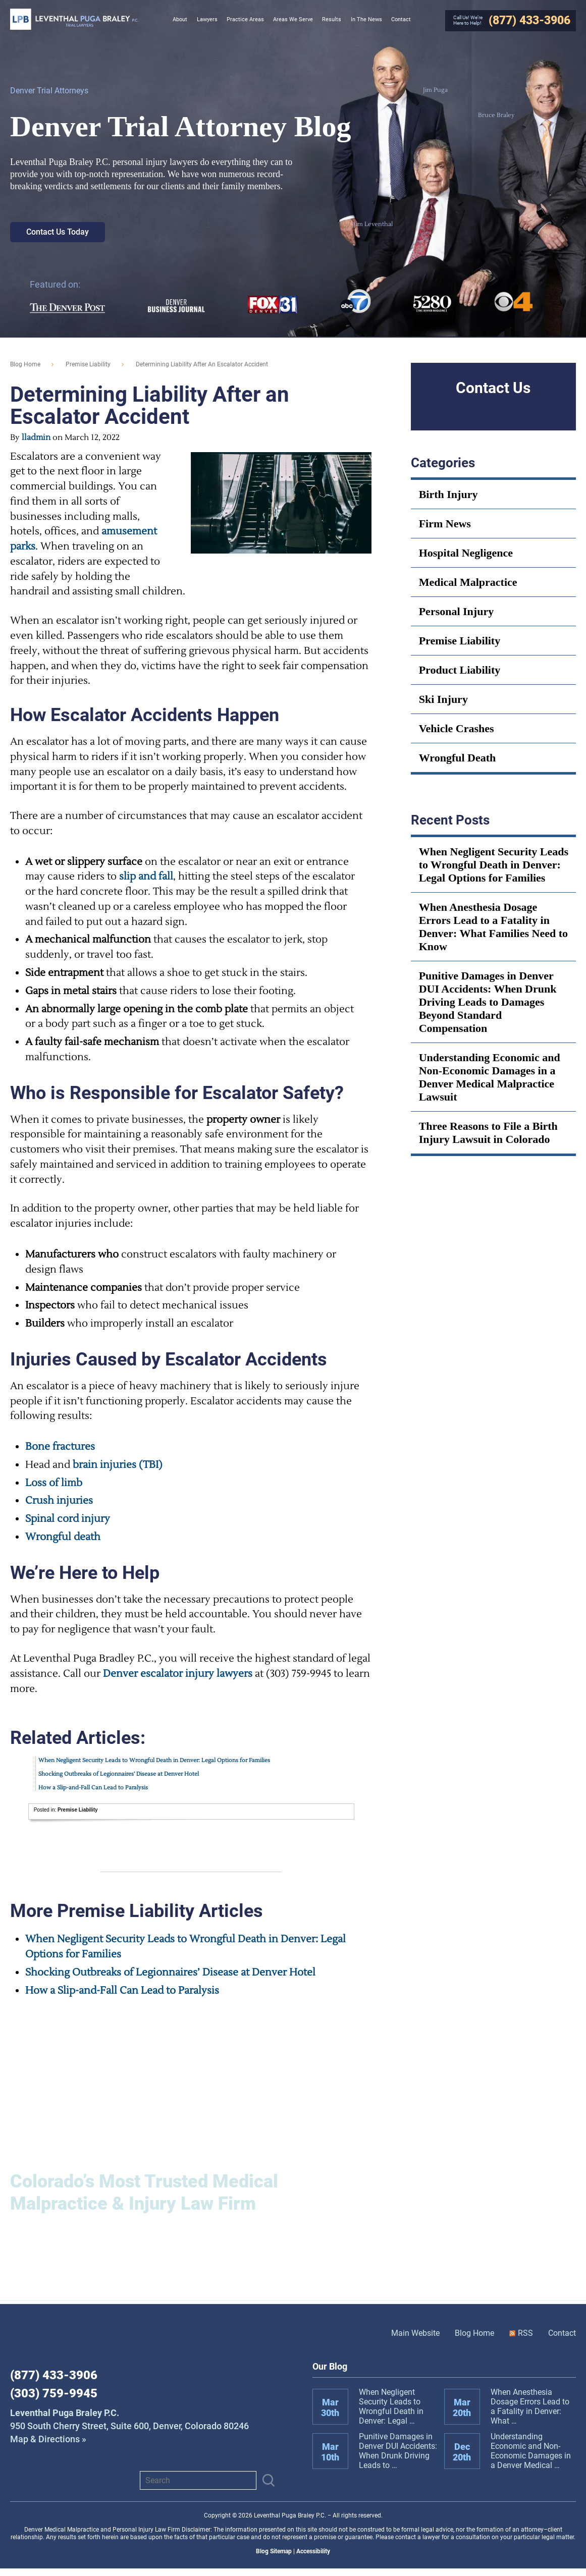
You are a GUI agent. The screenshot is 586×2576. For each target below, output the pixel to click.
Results (331, 19)
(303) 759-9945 (53, 2401)
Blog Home (474, 2340)
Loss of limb (53, 1489)
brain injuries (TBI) (118, 1470)
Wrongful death (62, 1543)
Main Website (415, 2340)
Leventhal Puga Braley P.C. (74, 19)
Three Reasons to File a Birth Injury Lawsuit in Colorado (488, 1132)
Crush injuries (59, 1507)
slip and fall (146, 879)
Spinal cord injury (67, 1525)
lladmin (36, 437)
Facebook (21, 2487)
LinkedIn (47, 2487)
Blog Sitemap (274, 2558)
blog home (25, 364)
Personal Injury (456, 611)
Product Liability (460, 670)
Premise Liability (88, 364)
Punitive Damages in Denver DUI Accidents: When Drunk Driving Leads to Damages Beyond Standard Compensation (488, 1001)
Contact (562, 2340)
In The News (366, 19)
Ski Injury (443, 699)
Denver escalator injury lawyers (177, 1680)
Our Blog (329, 2374)
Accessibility (313, 2558)
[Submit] (268, 2488)
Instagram (75, 2487)
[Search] (198, 2488)
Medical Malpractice (468, 582)
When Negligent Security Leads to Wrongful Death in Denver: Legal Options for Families (154, 1768)
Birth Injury (448, 494)
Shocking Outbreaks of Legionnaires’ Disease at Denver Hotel (118, 1781)
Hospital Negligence (466, 552)
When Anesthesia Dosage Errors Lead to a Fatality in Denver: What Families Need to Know (493, 927)
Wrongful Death (457, 757)
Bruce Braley (496, 116)
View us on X (101, 2487)
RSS (521, 2340)
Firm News (445, 523)
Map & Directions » (129, 2433)
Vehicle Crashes (456, 728)
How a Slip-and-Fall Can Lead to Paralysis (93, 1795)
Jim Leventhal (373, 225)
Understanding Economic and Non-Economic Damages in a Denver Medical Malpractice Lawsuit (489, 1077)
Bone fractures (60, 1452)
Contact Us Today (57, 232)
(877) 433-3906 (53, 2383)
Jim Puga (435, 90)
